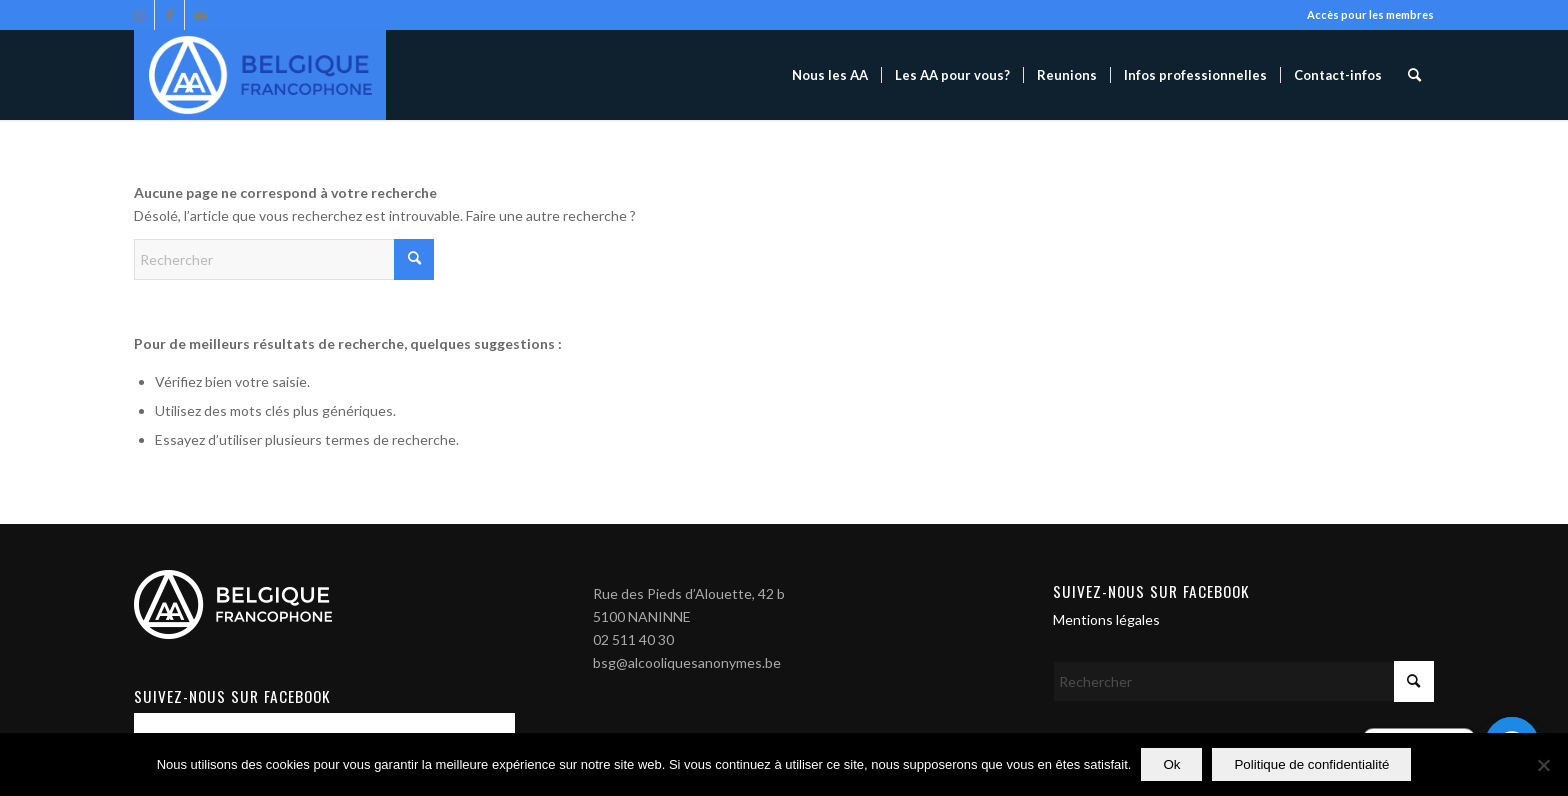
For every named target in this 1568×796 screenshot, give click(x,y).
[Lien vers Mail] (200, 15)
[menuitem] (830, 75)
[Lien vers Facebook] (169, 15)
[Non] (1543, 765)
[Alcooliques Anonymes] (260, 75)
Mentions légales (1106, 619)
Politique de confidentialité (1311, 764)
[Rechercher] (1414, 75)
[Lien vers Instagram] (139, 15)
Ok (1171, 764)
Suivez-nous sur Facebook (1151, 591)
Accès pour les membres (1370, 14)
